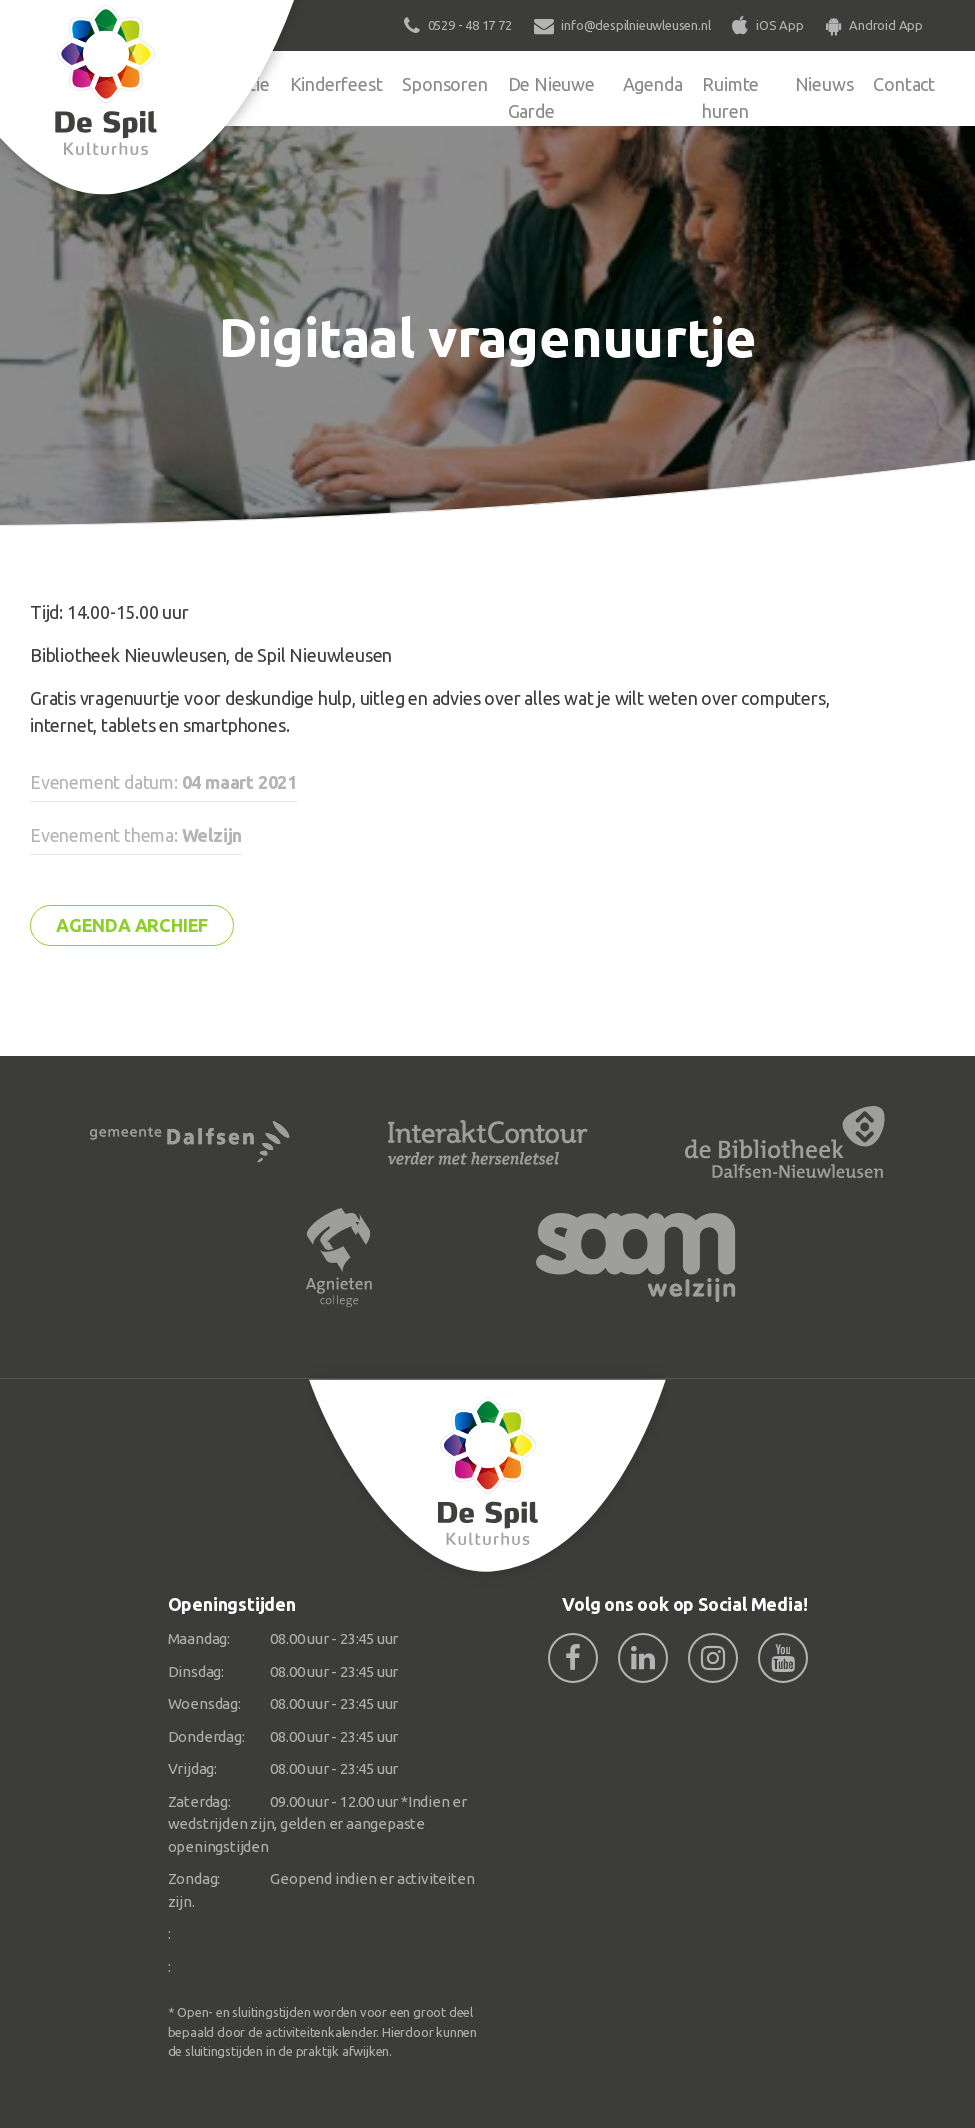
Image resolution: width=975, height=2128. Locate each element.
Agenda (653, 84)
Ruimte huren (730, 97)
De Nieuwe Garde (551, 97)
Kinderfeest (336, 84)
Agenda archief (132, 925)
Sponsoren (444, 84)
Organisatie (225, 84)
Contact (904, 84)
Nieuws (824, 84)
